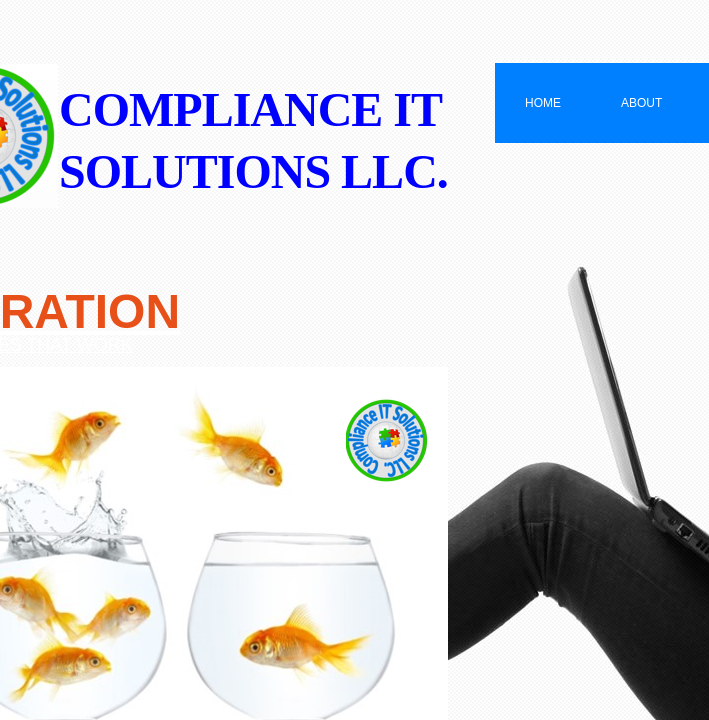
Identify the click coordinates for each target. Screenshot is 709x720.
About (641, 103)
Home (543, 103)
